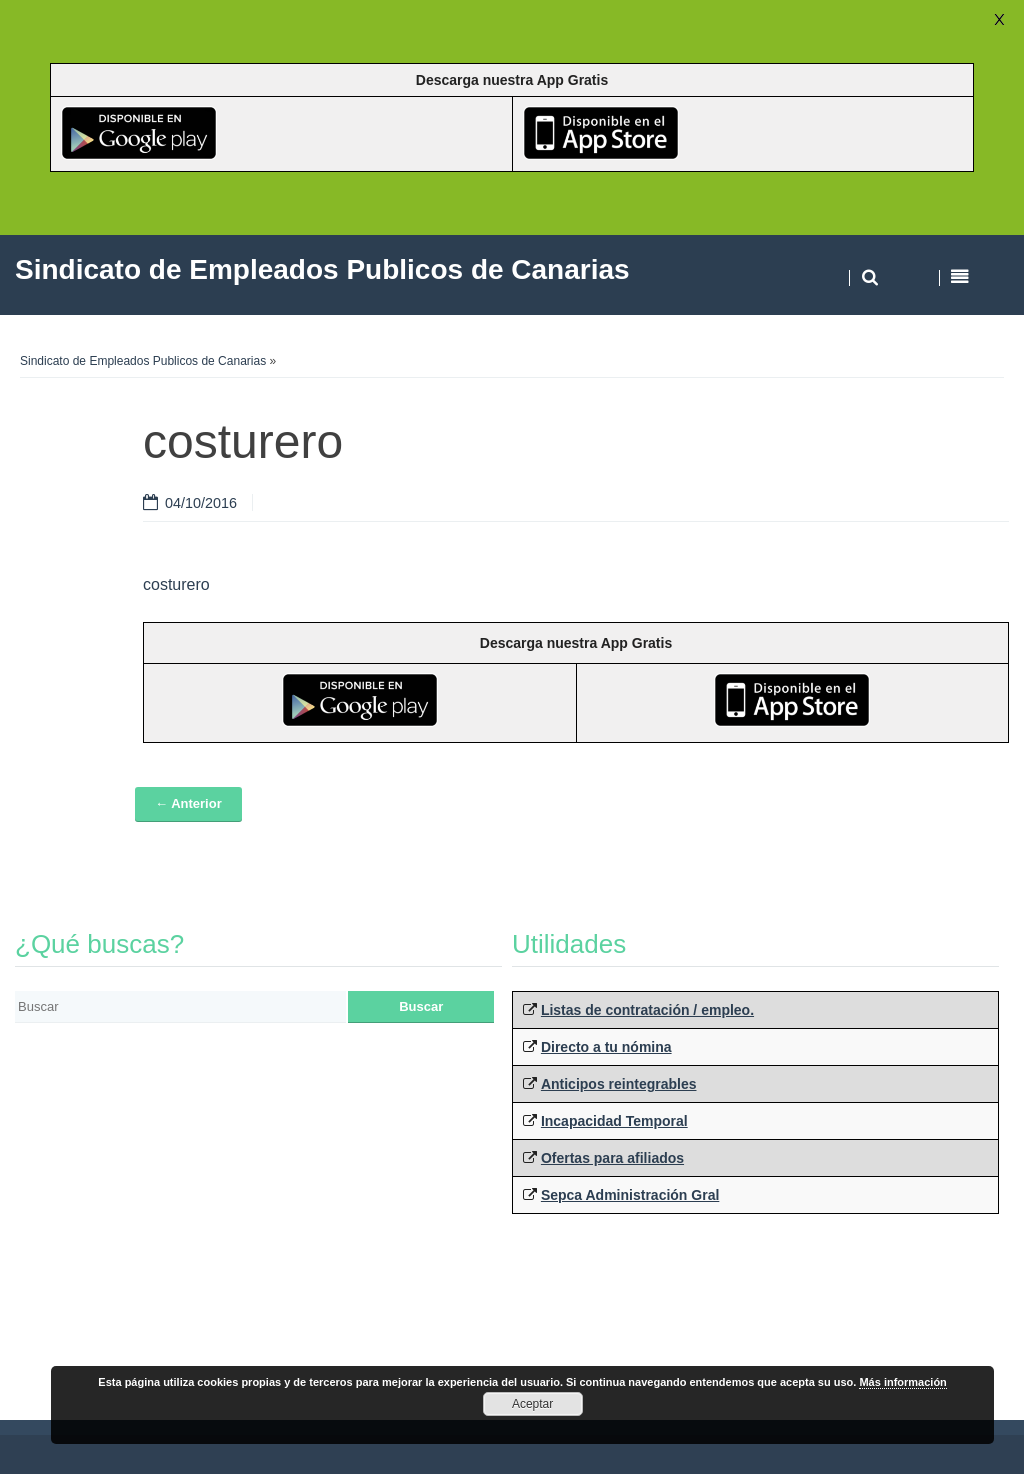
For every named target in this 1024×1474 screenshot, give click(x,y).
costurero (176, 584)
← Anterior (188, 803)
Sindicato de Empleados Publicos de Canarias (143, 361)
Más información (902, 1382)
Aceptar (532, 1404)
